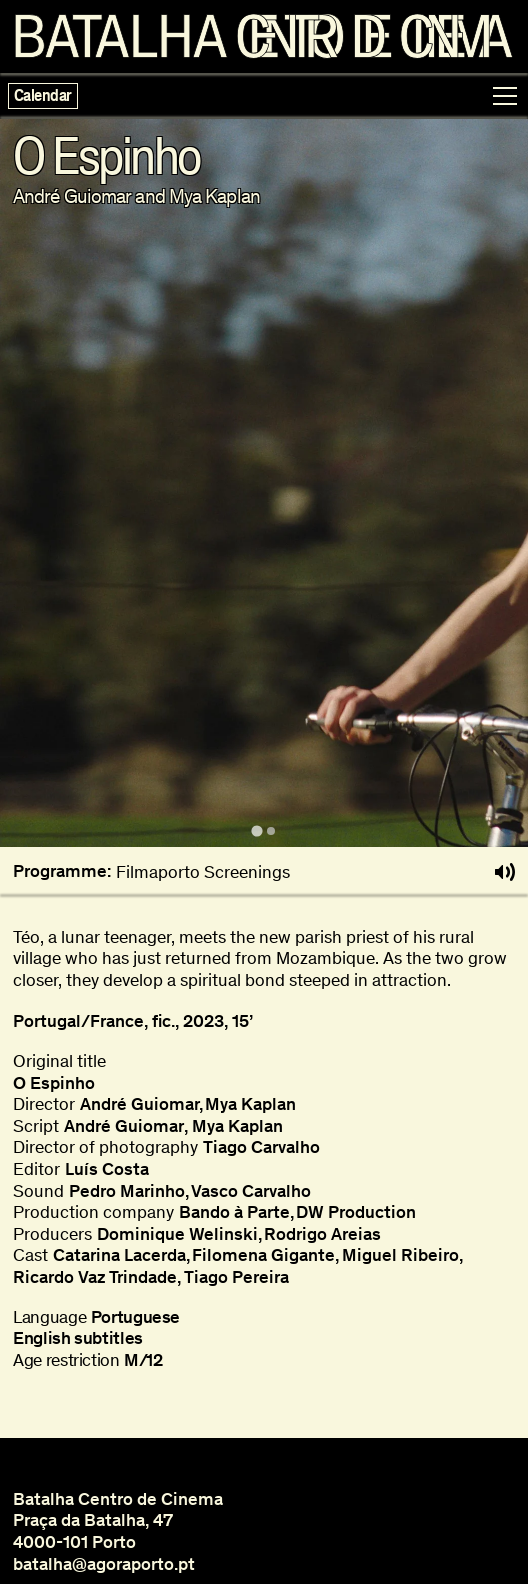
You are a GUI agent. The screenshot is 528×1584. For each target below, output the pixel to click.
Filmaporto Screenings (203, 872)
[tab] (256, 831)
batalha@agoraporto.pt (104, 1564)
